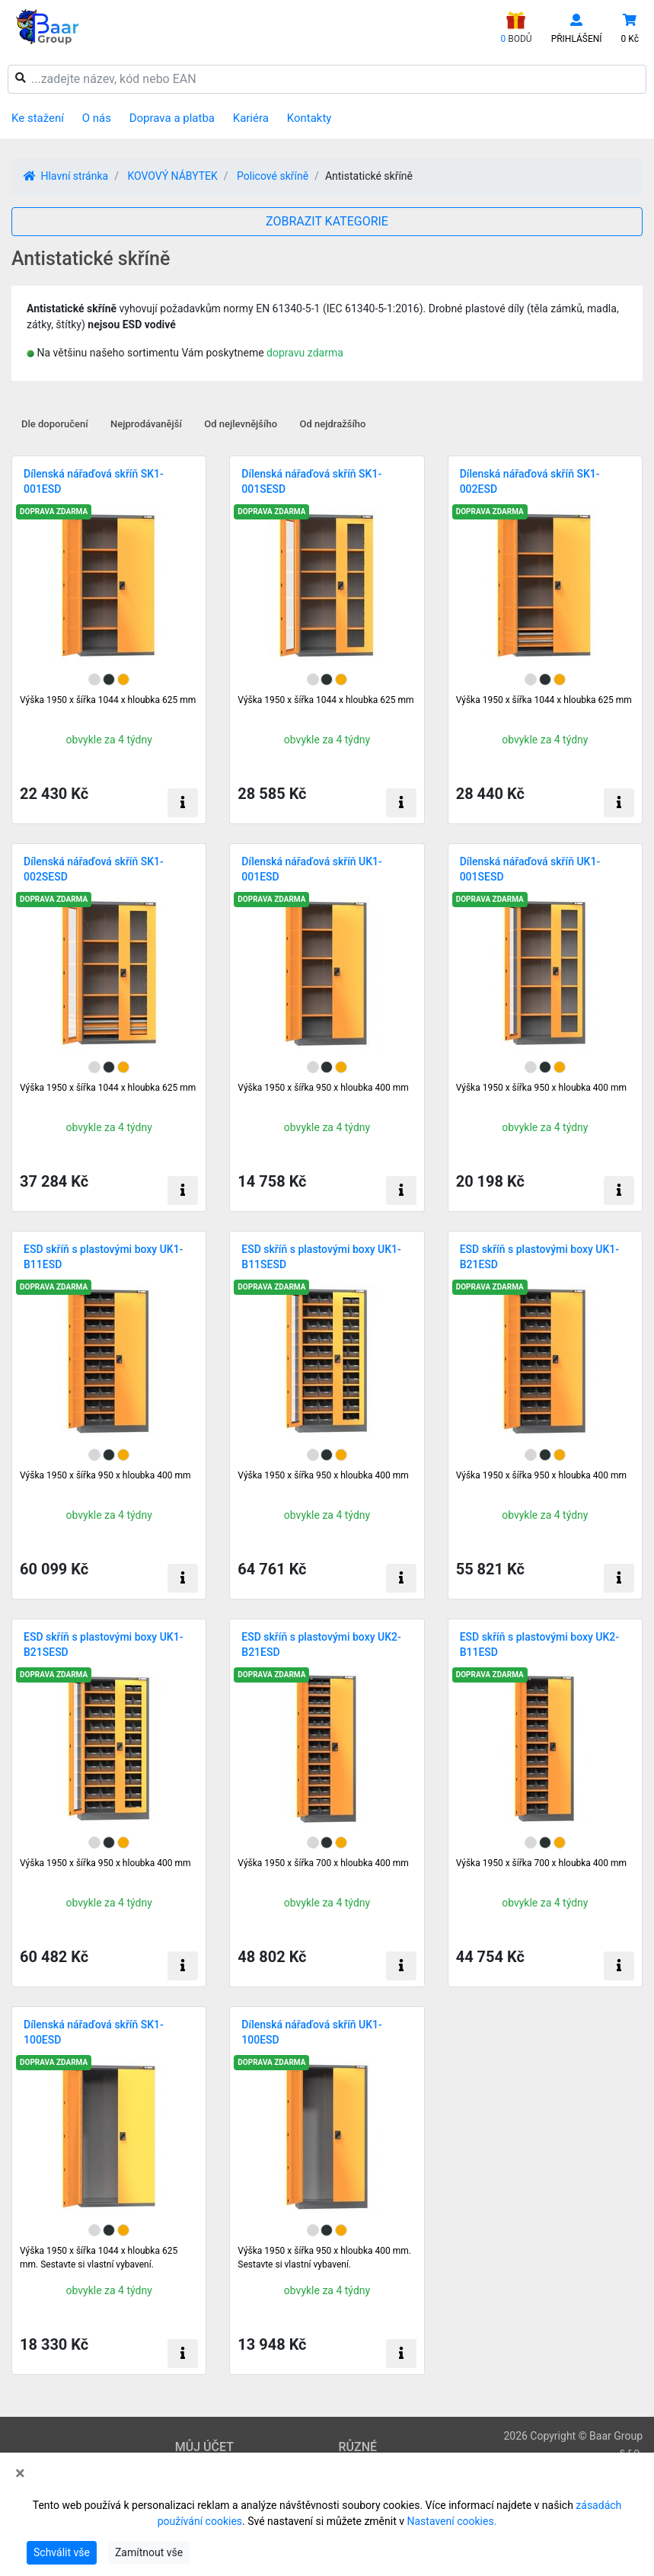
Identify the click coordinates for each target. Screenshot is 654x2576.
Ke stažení (37, 118)
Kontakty (309, 118)
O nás (96, 118)
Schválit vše (61, 2552)
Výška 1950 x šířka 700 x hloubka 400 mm (323, 1863)
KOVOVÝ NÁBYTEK (172, 176)
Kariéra (251, 118)
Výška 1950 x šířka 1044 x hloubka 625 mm (108, 700)
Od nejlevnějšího (240, 424)
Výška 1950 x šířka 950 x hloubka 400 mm (323, 1087)
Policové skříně (272, 176)
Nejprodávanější (146, 424)
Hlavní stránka (66, 176)
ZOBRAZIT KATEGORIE (327, 221)
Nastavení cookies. (451, 2521)
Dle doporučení (54, 424)
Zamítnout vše (149, 2552)
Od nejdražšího (333, 424)
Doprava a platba (172, 118)
